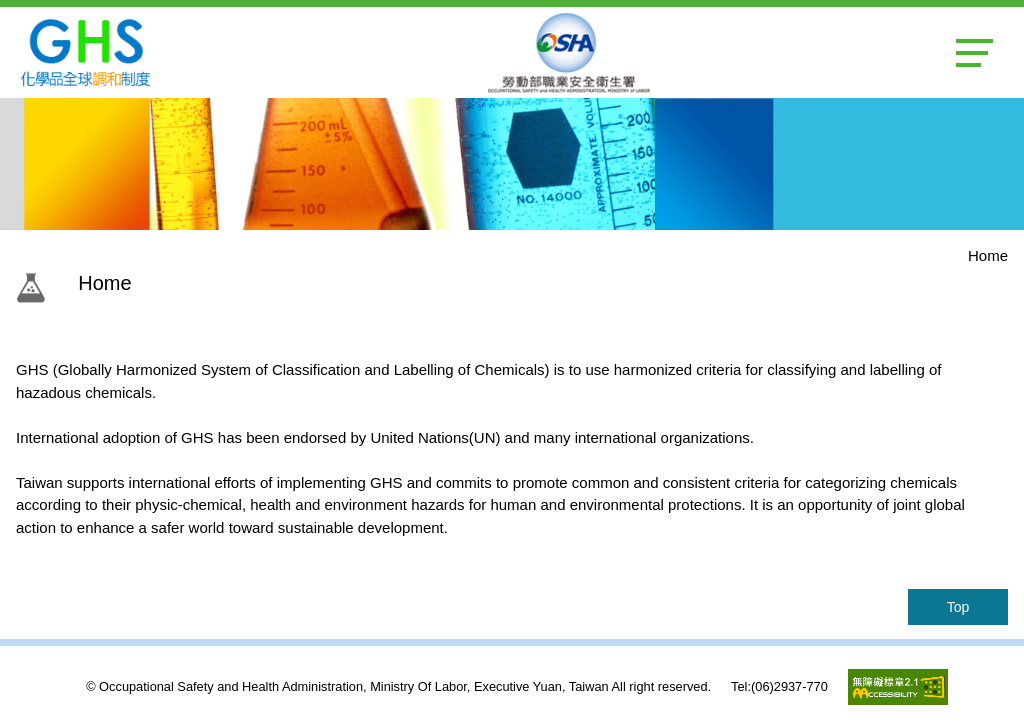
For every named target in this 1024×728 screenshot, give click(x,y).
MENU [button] (974, 53)
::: (64, 283)
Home (988, 255)
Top (958, 607)
